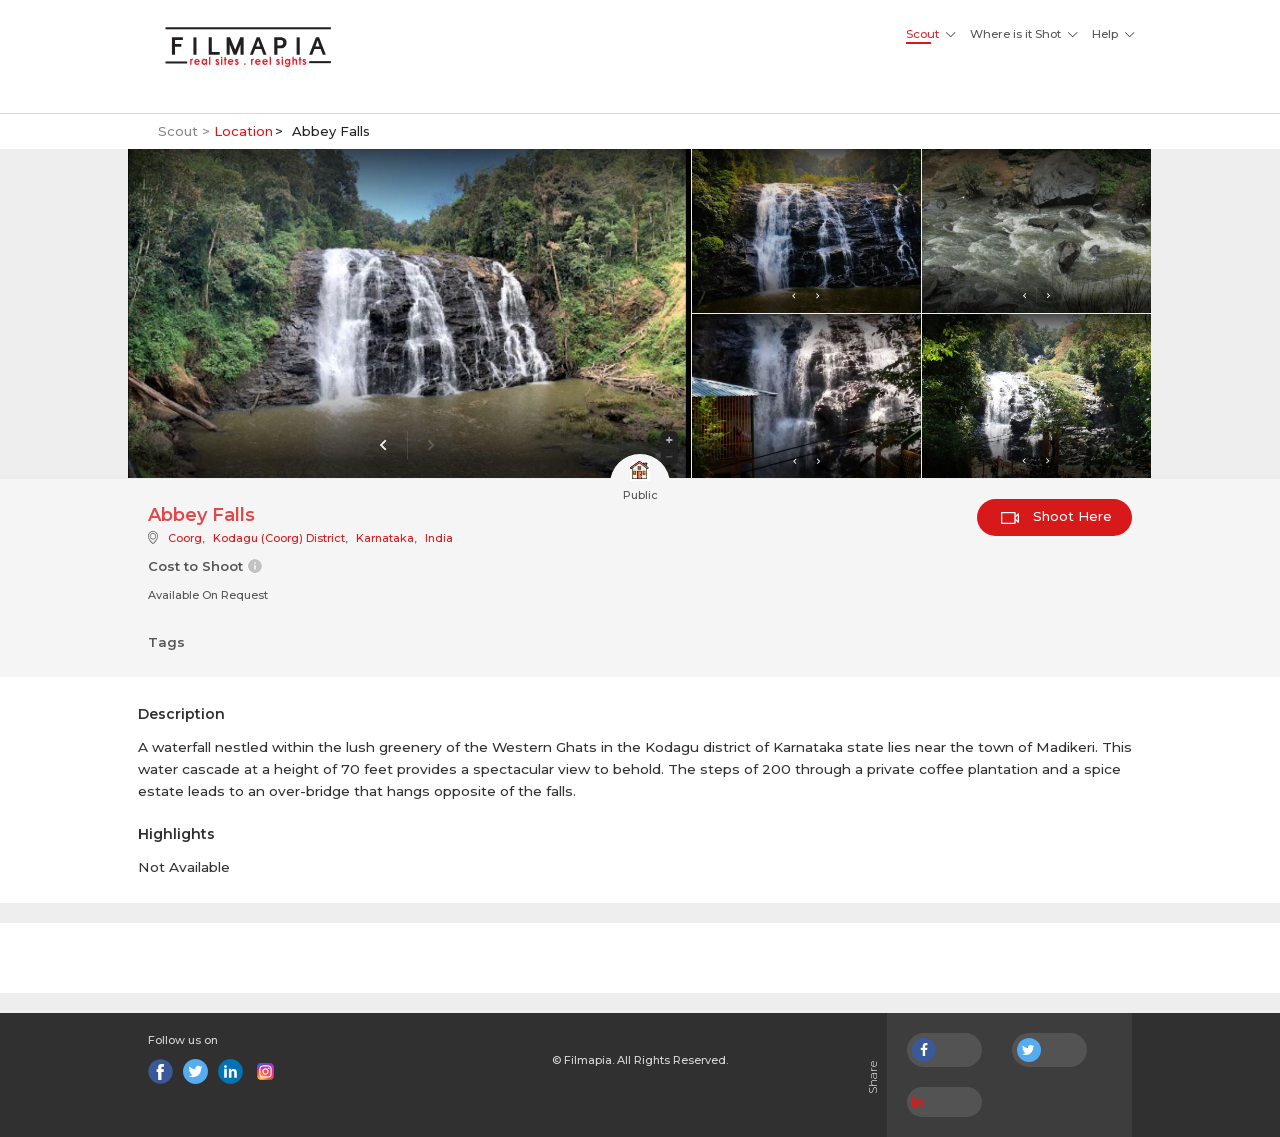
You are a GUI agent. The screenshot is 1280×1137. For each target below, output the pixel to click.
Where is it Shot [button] (1015, 34)
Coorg (185, 538)
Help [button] (1105, 34)
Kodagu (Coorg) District (279, 538)
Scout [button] (922, 34)
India (439, 538)
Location (243, 131)
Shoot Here (1056, 516)
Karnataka (385, 538)
